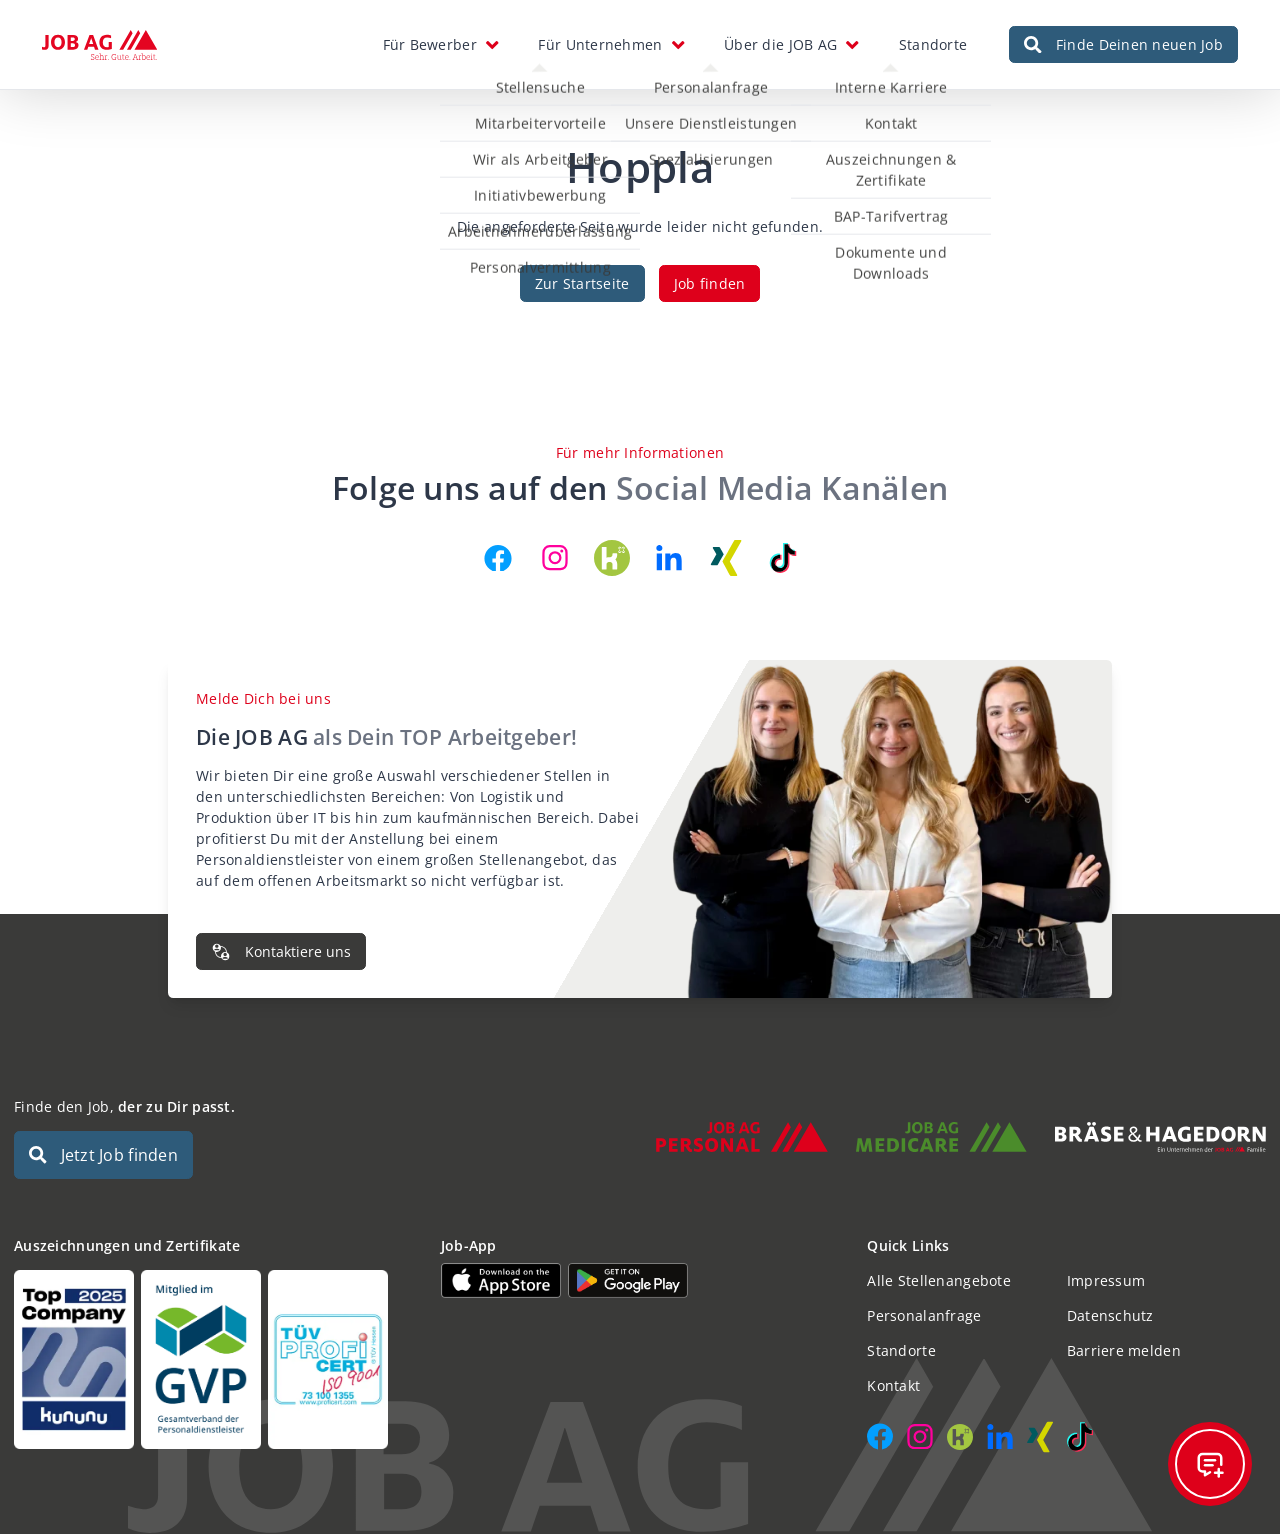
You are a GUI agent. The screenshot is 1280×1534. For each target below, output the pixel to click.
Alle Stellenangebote (939, 1280)
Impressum (1106, 1280)
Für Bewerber (430, 44)
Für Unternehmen (600, 44)
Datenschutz (1110, 1315)
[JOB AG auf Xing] (726, 558)
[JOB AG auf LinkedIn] (669, 558)
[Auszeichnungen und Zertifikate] (213, 1359)
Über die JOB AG (780, 44)
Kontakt (893, 1385)
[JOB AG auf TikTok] (783, 558)
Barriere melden (1124, 1350)
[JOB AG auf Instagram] (555, 558)
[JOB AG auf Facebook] (498, 558)
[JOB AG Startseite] (99, 45)
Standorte (933, 44)
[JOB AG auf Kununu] (612, 558)
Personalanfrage (924, 1315)
